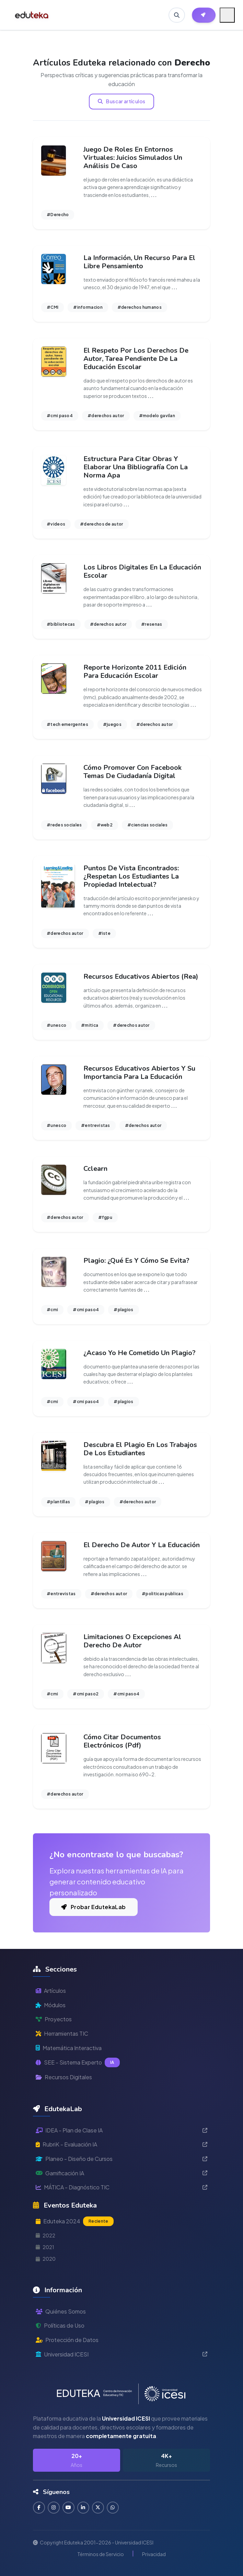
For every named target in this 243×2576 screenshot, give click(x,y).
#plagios (123, 1309)
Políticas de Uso (60, 2325)
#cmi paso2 (86, 1693)
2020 (46, 2259)
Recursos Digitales (64, 2077)
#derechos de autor (101, 524)
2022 (45, 2235)
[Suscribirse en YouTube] (68, 2508)
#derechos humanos (139, 307)
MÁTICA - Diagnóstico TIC (121, 2187)
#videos (56, 524)
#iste (104, 933)
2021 (45, 2247)
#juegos (112, 724)
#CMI (52, 307)
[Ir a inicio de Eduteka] (32, 15)
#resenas (151, 624)
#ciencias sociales (147, 824)
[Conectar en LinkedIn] (83, 2508)
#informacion (88, 307)
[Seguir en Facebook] (39, 2508)
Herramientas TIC (62, 2033)
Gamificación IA (121, 2173)
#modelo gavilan (157, 415)
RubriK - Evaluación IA (121, 2144)
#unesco (56, 1025)
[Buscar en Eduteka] (177, 15)
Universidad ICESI (121, 2354)
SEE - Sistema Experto (78, 2062)
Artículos (51, 1990)
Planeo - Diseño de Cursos (121, 2158)
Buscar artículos (122, 101)
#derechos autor (106, 415)
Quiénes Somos (61, 2311)
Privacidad (154, 2554)
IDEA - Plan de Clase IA (121, 2130)
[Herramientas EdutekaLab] (204, 15)
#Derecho (58, 214)
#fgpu (105, 1217)
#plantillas (58, 1501)
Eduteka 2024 (75, 2221)
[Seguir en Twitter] (98, 2508)
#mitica (89, 1025)
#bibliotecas (61, 624)
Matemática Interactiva (69, 2047)
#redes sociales (64, 824)
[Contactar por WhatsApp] (113, 2508)
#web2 (105, 824)
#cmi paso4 (60, 415)
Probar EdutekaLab (93, 1906)
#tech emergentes (67, 724)
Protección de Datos (67, 2339)
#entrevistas (95, 1125)
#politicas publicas (162, 1593)
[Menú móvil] (227, 15)
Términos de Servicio (100, 2554)
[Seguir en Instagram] (54, 2508)
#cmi (52, 1309)
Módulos (51, 2005)
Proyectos (54, 2019)
